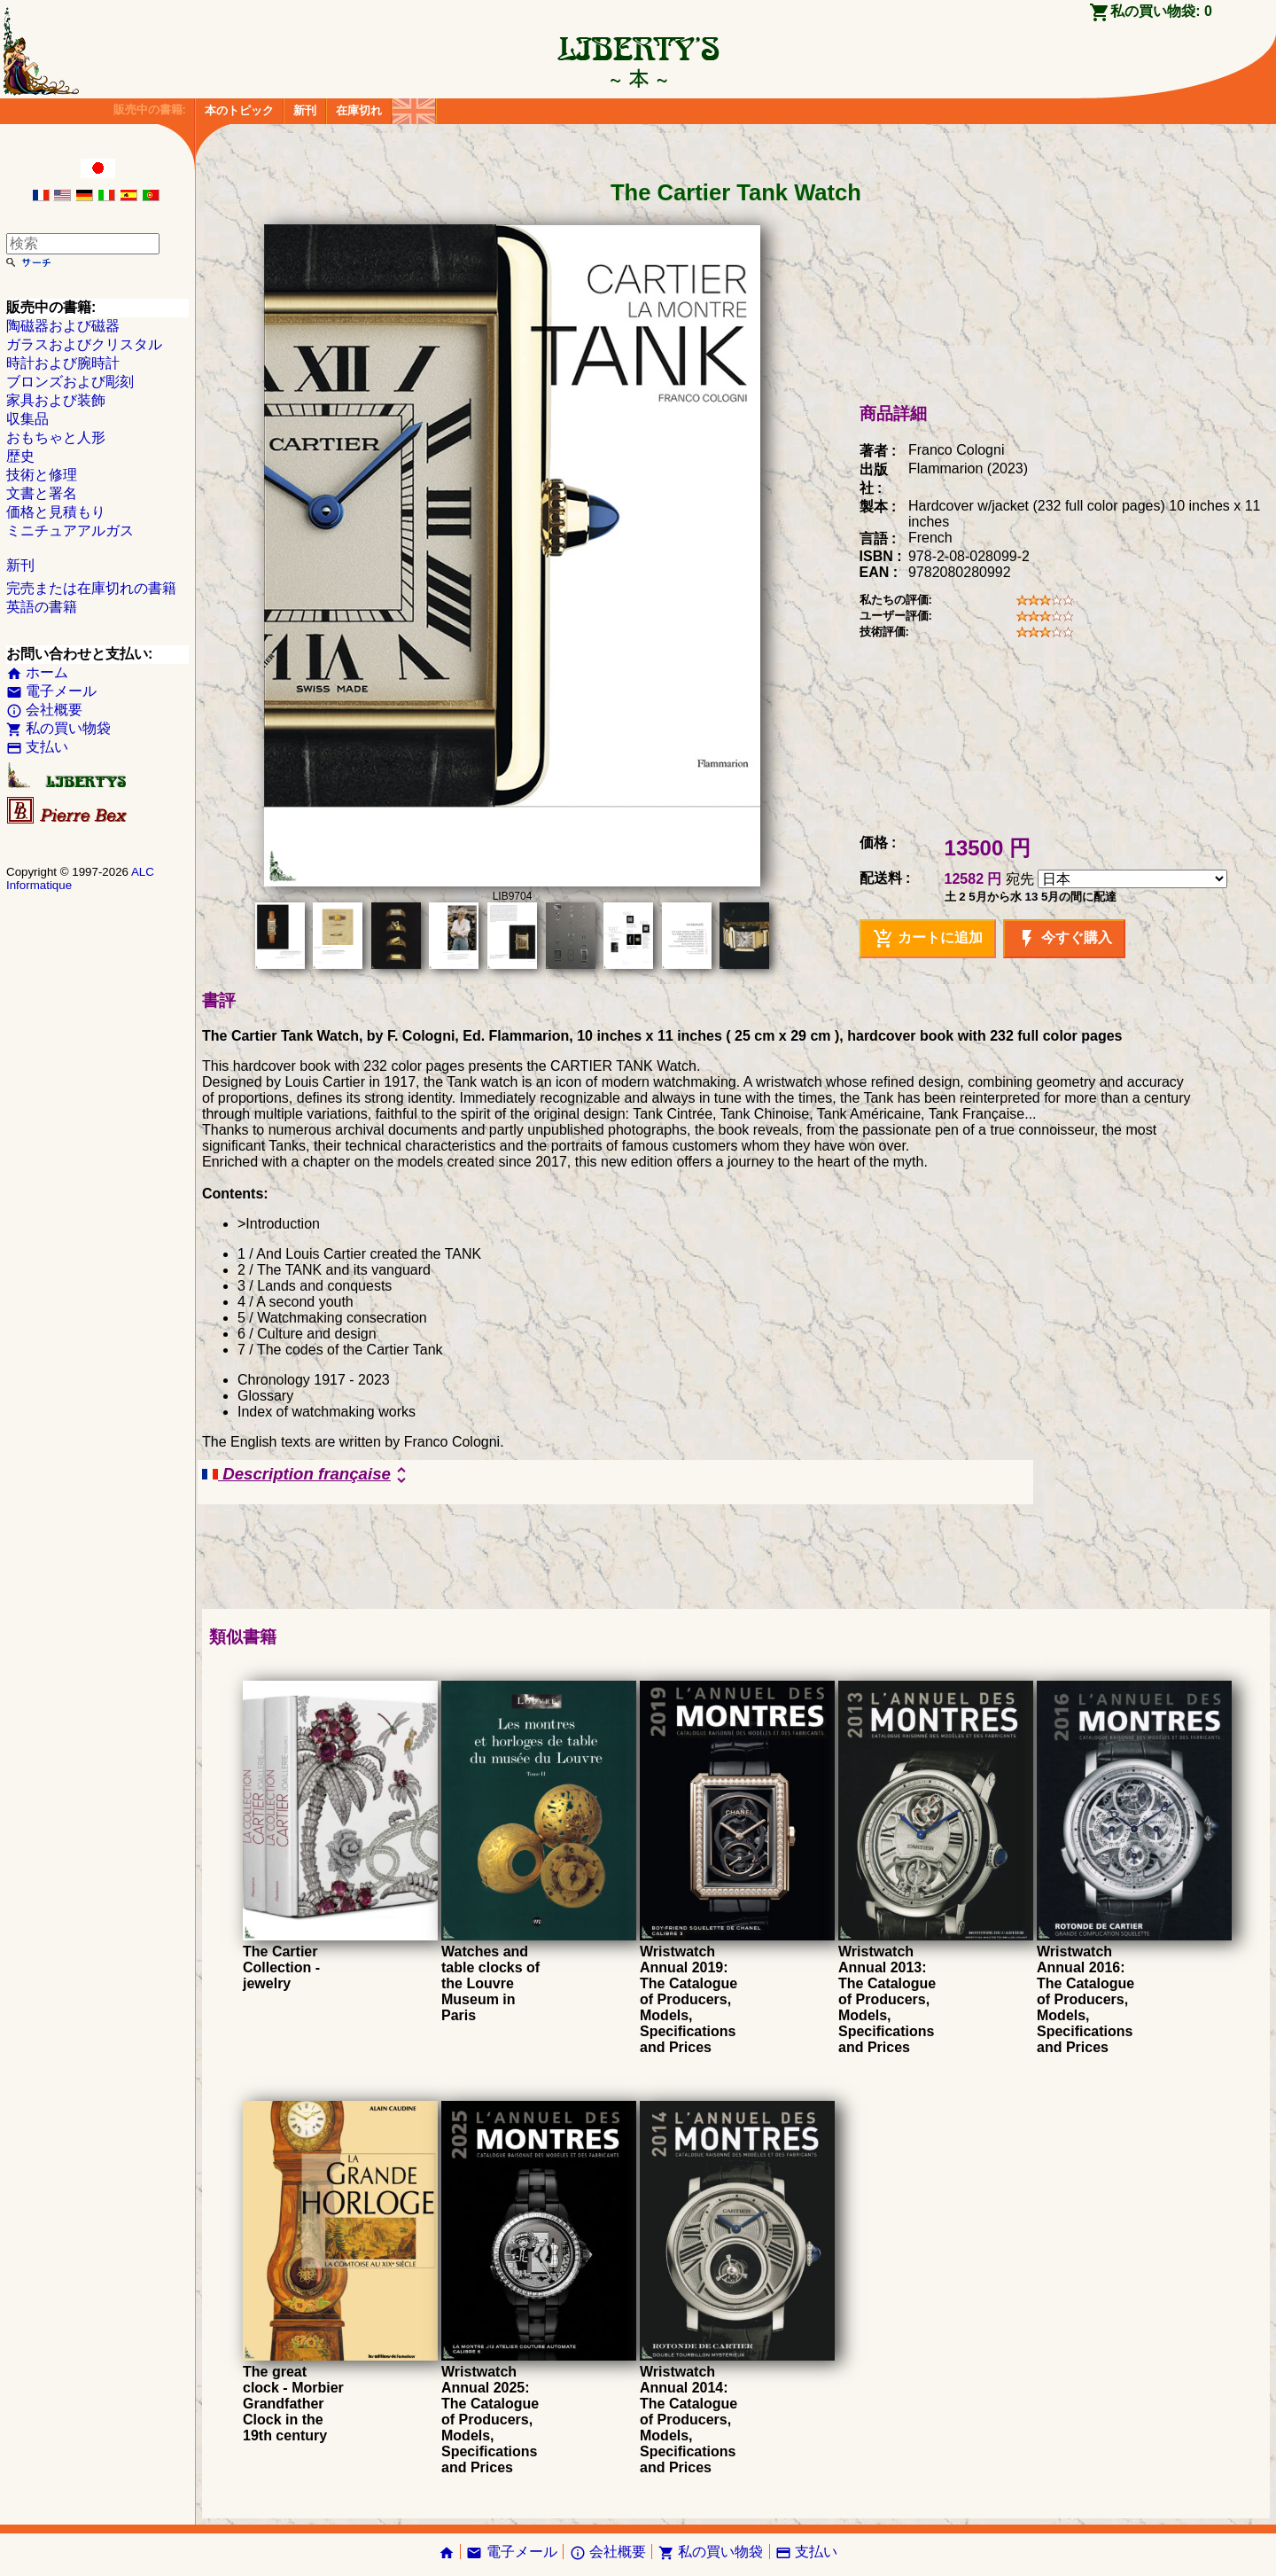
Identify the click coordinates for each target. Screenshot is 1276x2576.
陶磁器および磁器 (63, 325)
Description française (307, 1475)
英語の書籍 (41, 606)
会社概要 (44, 709)
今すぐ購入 (1064, 938)
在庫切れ (359, 110)
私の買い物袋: (1161, 11)
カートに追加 (928, 938)
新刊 (304, 110)
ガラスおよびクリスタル (84, 344)
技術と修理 (41, 474)
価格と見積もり (55, 511)
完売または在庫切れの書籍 (91, 588)
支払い (37, 746)
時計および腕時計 (63, 363)
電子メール (51, 691)
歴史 (20, 456)
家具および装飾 (55, 400)
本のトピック (239, 110)
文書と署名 (41, 493)
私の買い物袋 (58, 728)
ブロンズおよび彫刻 (70, 381)
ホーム (37, 672)
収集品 (27, 418)
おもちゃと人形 (55, 437)
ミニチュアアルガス (70, 530)
